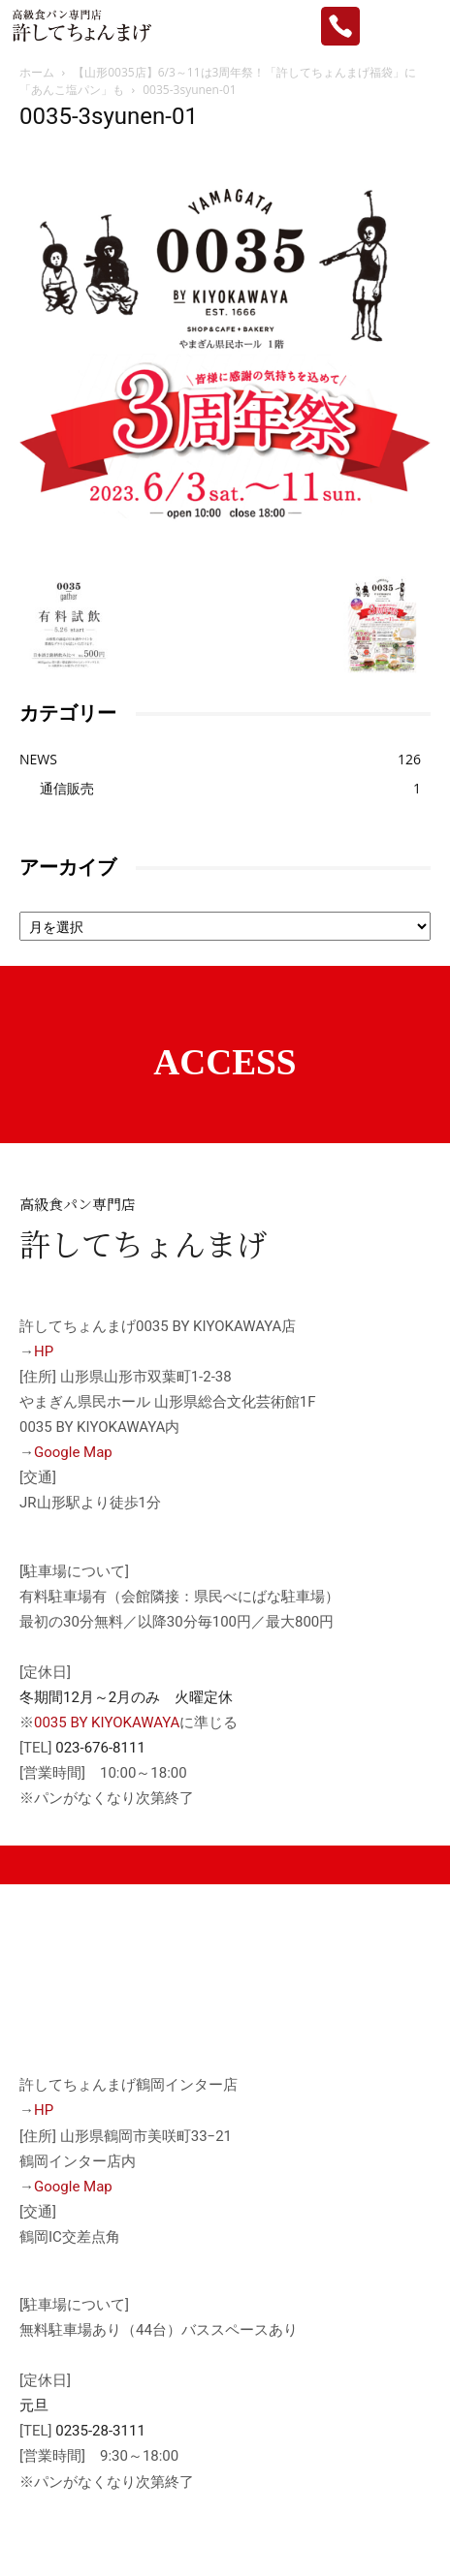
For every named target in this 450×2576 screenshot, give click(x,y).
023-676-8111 (100, 1747)
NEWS (38, 759)
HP (43, 1351)
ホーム (36, 72)
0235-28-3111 (100, 2430)
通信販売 (67, 788)
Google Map (73, 1452)
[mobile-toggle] (419, 26)
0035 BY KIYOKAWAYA (106, 1722)
